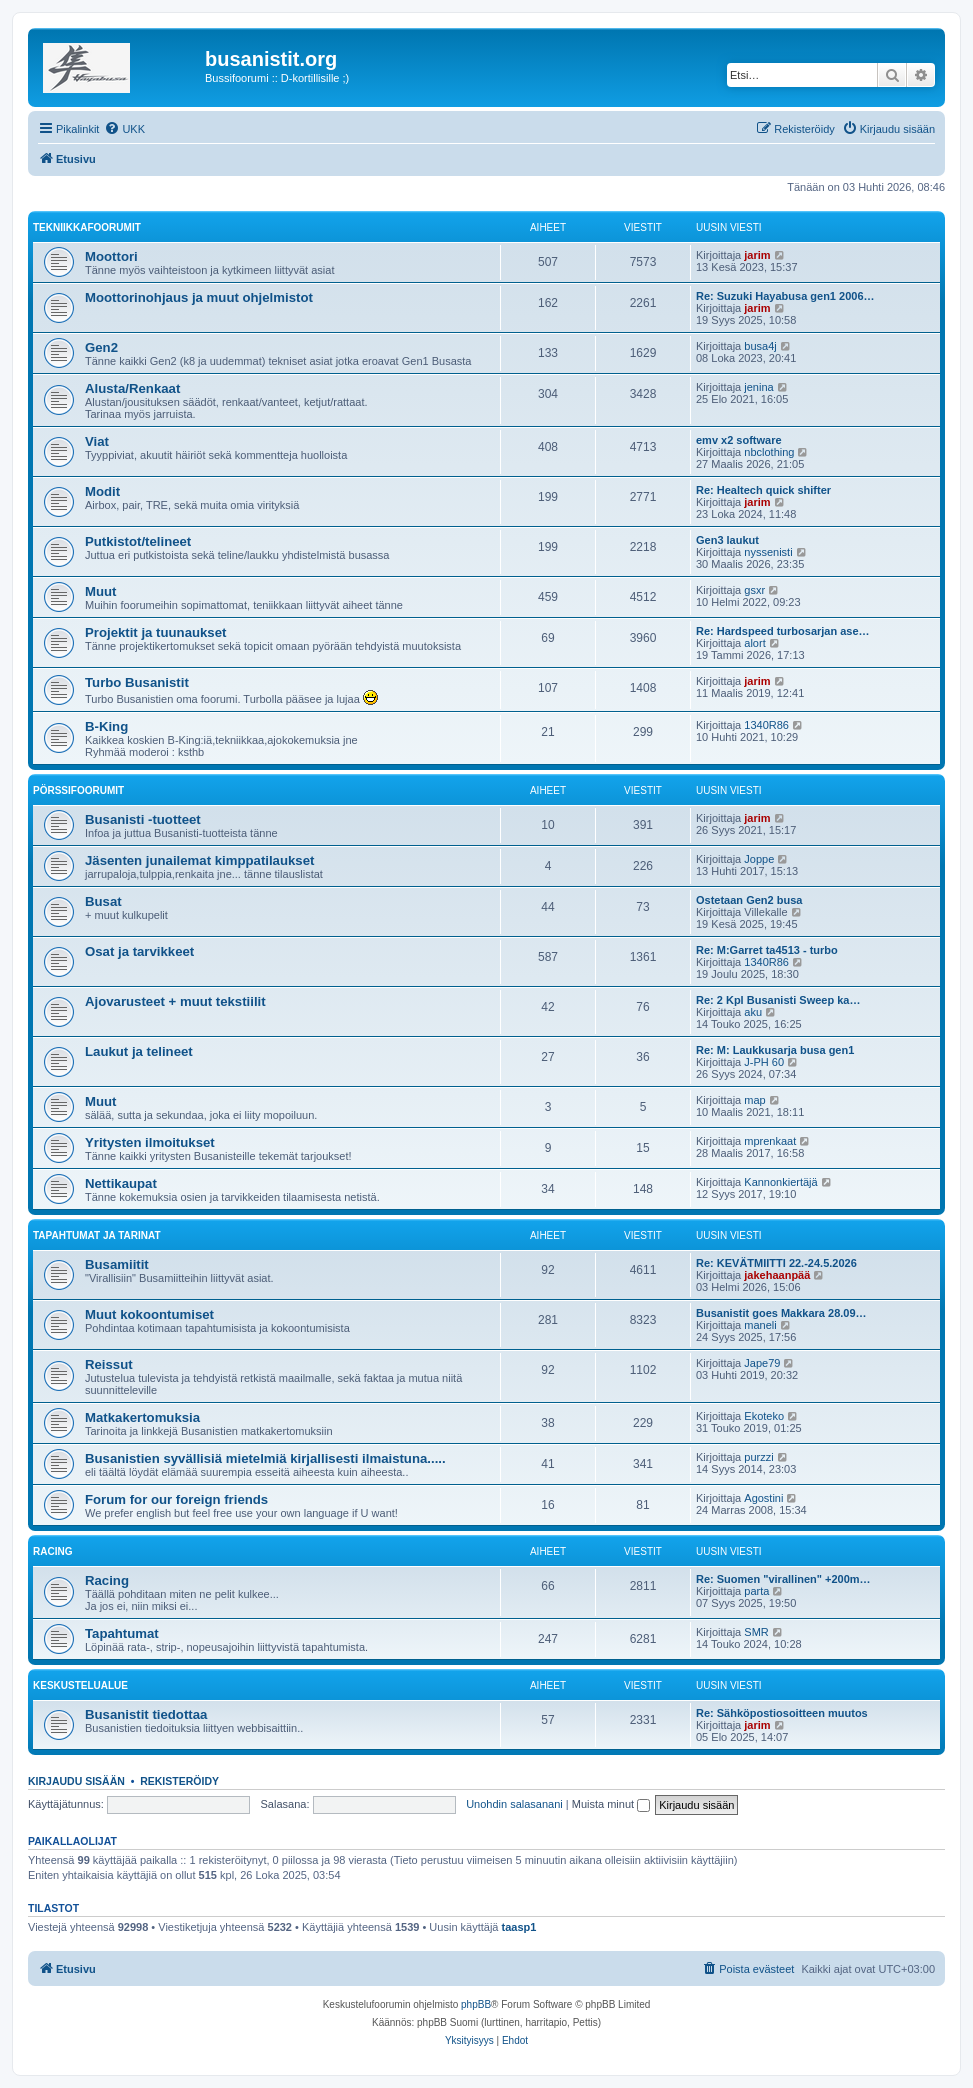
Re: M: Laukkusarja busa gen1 (775, 1050)
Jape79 (762, 1363)
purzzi (758, 1457)
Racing (52, 1551)
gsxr (754, 590)
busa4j (760, 346)
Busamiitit (117, 1264)
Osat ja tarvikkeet (139, 951)
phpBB (476, 2004)
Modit (102, 491)
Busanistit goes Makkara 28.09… (781, 1313)
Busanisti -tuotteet (143, 819)
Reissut (109, 1364)
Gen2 (101, 347)
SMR (756, 1632)
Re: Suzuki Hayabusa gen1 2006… (785, 296)
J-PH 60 (764, 1062)
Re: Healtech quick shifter (763, 490)
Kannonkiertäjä (780, 1182)
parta (756, 1591)
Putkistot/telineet (138, 541)
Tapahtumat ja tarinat (97, 1235)
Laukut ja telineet (139, 1051)
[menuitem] (124, 129)
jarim (757, 255)
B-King (106, 726)
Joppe (759, 859)
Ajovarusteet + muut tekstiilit (175, 1001)
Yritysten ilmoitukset (150, 1142)
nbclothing (769, 452)
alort (754, 643)
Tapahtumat (122, 1633)
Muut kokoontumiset (149, 1314)
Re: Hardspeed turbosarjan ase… (783, 631)
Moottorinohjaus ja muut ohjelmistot (199, 297)
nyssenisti (768, 552)
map (754, 1100)
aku (753, 1012)
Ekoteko (764, 1416)
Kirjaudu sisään (76, 1781)
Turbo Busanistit (137, 682)
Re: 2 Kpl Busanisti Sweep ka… (778, 1000)
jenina (758, 387)
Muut (101, 591)
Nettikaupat (121, 1183)
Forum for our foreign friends (176, 1499)
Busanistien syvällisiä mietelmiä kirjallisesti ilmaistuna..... (265, 1458)
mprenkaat (770, 1141)
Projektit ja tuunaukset (155, 632)
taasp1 (519, 1927)
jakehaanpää (777, 1275)
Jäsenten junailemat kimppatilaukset (199, 860)
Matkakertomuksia (142, 1417)
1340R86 (766, 725)
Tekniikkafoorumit (87, 227)
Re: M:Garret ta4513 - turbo (767, 950)
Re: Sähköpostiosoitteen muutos (782, 1713)
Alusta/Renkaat (132, 388)
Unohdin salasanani (514, 1804)
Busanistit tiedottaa (146, 1714)
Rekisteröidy (179, 1781)
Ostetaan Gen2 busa (749, 900)
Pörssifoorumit (78, 790)
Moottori (111, 256)
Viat (97, 441)
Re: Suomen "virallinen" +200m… (783, 1579)
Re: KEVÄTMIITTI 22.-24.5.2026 (776, 1263)
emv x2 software (739, 440)
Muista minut (611, 1804)
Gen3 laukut (727, 540)
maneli (760, 1325)
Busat (103, 901)
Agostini (763, 1498)
